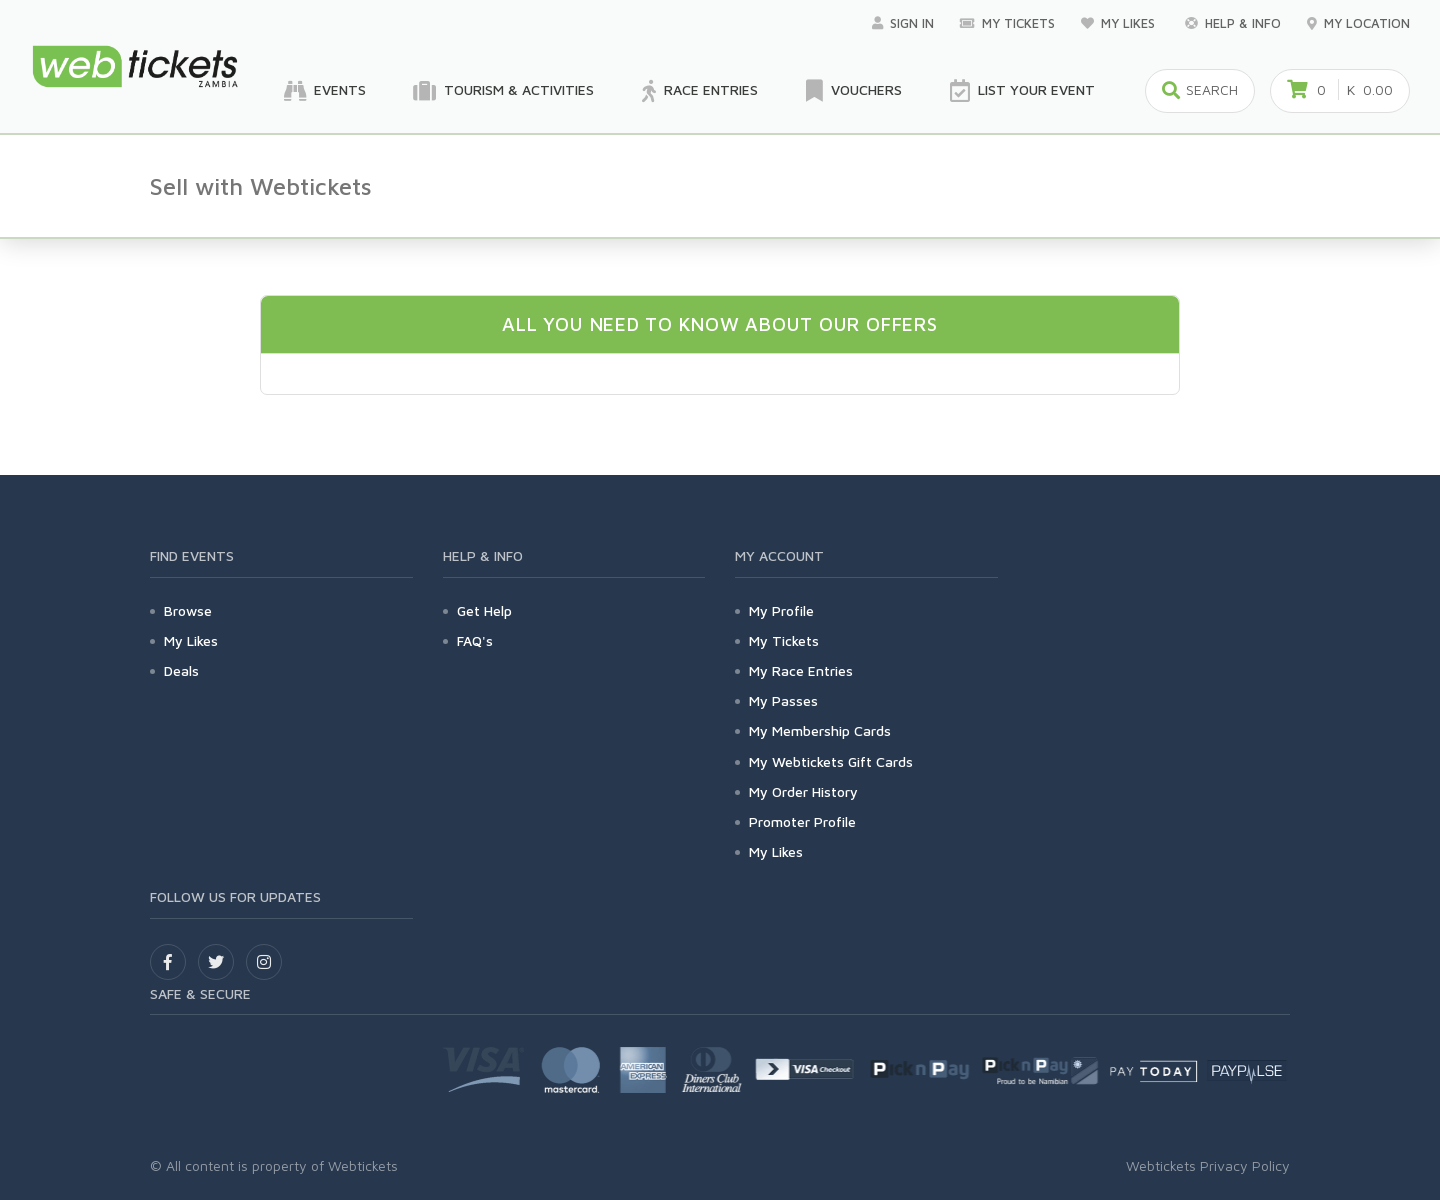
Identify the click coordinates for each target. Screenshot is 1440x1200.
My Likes (1120, 23)
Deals (181, 670)
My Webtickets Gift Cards (831, 761)
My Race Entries (801, 670)
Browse (188, 610)
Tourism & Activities (504, 91)
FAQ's (475, 640)
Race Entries (700, 91)
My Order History (803, 791)
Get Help (484, 610)
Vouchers (854, 91)
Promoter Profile (802, 821)
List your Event (1022, 91)
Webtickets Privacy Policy (1208, 1165)
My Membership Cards (820, 730)
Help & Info (1233, 23)
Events (325, 91)
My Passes (783, 700)
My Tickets (1007, 23)
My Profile (781, 610)
